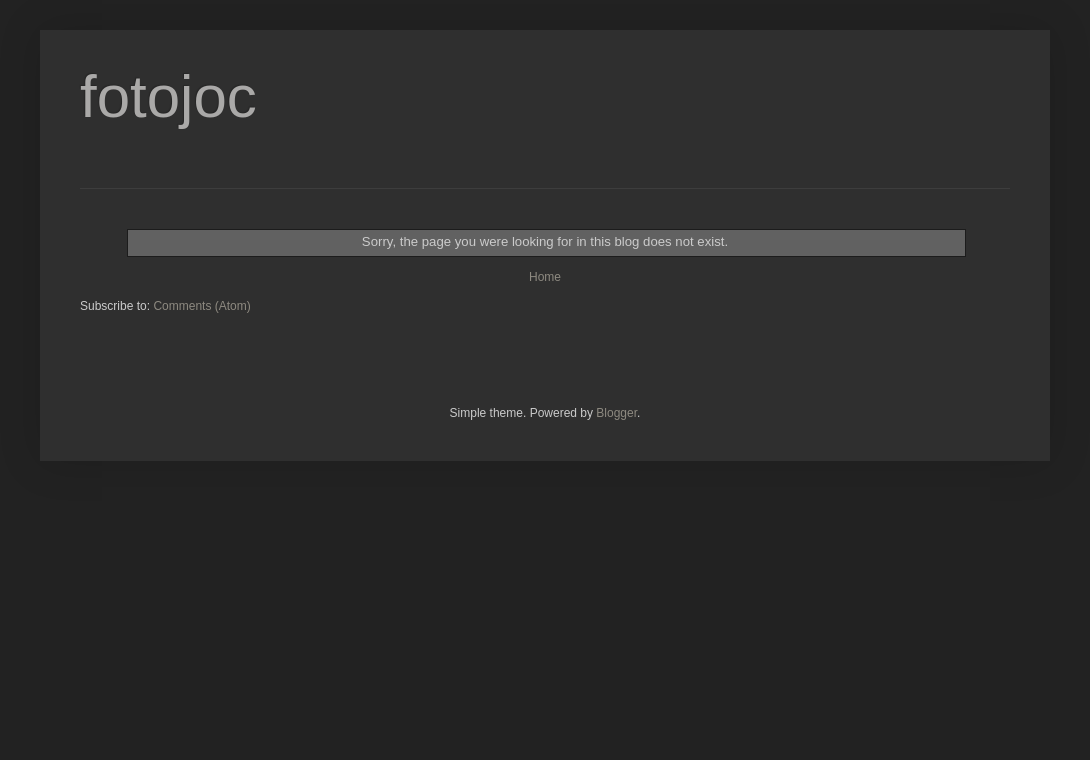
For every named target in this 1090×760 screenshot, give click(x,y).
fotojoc (168, 96)
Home (545, 277)
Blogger (616, 413)
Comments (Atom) (201, 306)
